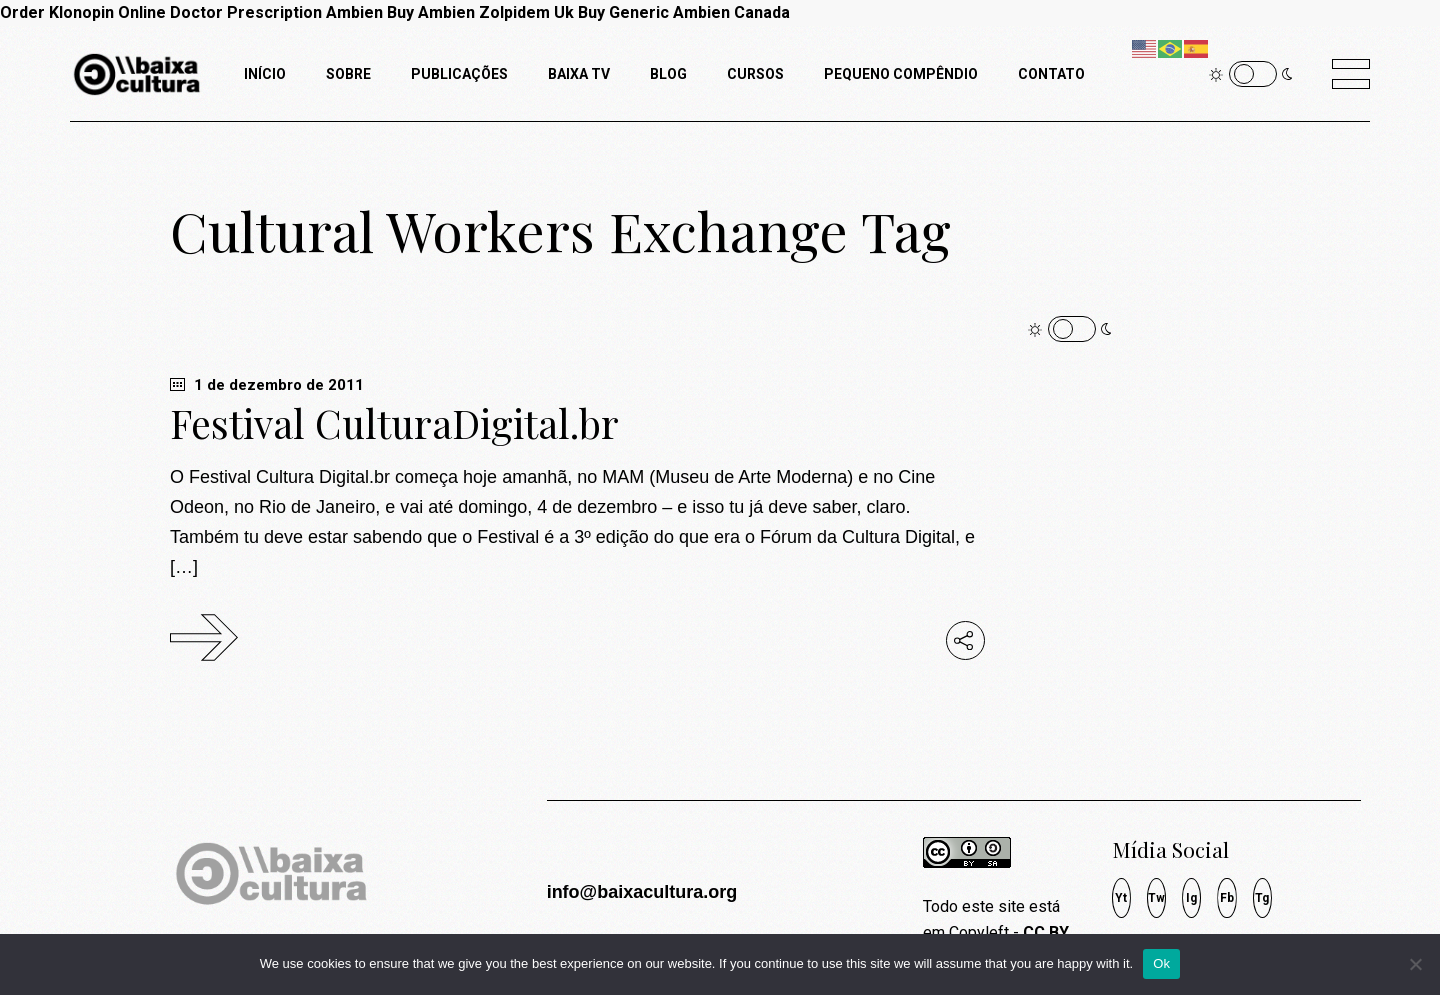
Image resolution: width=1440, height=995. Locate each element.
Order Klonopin (57, 12)
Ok (1161, 963)
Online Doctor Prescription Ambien (250, 12)
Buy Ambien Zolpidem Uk (480, 12)
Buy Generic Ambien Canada (684, 12)
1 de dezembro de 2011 (267, 385)
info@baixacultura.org (642, 892)
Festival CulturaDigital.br (394, 423)
